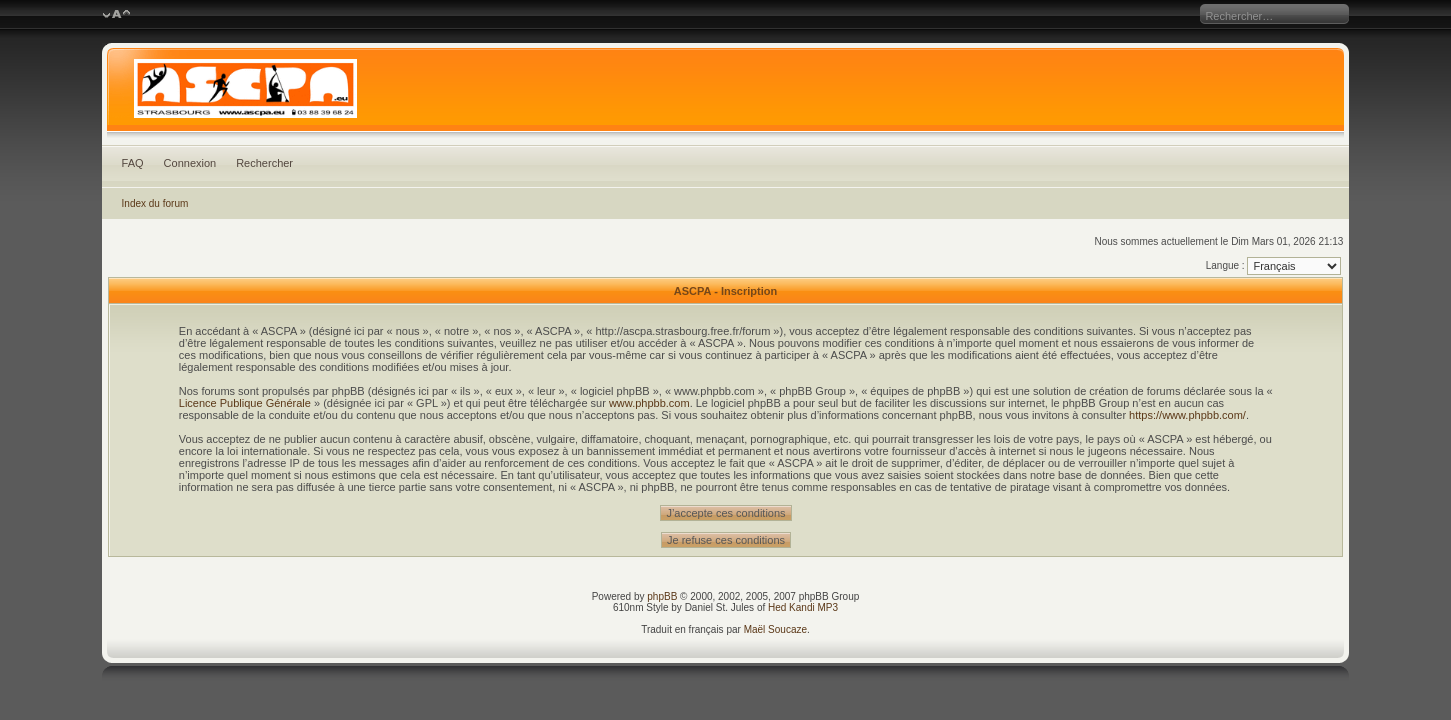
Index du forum (155, 203)
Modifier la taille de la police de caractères (116, 15)
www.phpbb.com (649, 403)
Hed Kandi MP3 (803, 607)
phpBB (662, 596)
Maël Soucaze (775, 629)
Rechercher (264, 163)
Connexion (190, 163)
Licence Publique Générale (245, 403)
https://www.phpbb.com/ (1187, 415)
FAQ (133, 163)
